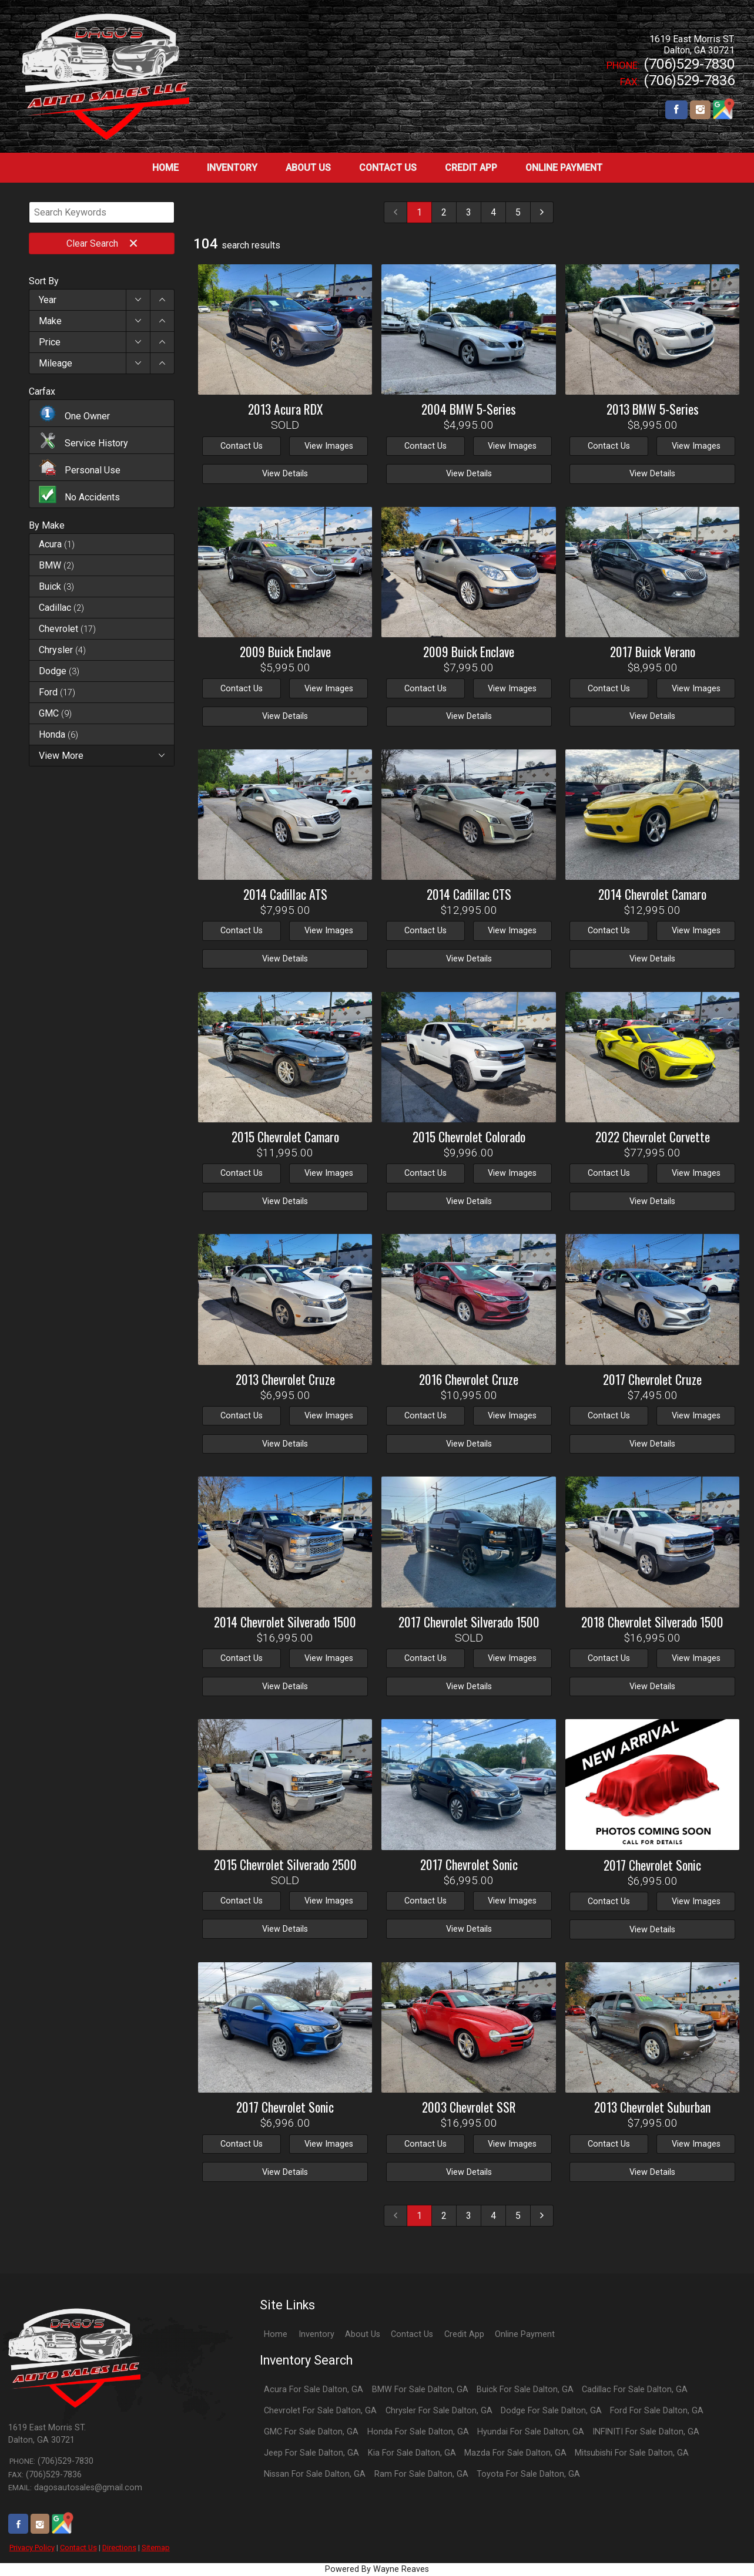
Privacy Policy (32, 2547)
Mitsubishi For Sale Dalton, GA (632, 2453)
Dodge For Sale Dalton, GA (551, 2411)
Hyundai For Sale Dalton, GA (530, 2432)
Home (275, 2334)
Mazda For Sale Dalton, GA (515, 2453)
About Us (362, 2334)
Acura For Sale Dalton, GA (313, 2390)
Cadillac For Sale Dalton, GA (635, 2390)
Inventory (316, 2334)
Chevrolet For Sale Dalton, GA (320, 2411)
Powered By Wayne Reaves (377, 2569)
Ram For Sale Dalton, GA (421, 2474)
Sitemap (156, 2547)
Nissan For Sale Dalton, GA (315, 2474)
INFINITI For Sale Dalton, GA (645, 2432)
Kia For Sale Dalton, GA (412, 2453)
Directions (119, 2547)
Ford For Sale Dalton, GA (656, 2411)
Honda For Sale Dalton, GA (418, 2432)
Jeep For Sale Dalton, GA (311, 2453)
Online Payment (525, 2334)
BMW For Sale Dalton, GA (420, 2390)
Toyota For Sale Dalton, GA (528, 2474)
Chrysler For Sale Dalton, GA (439, 2411)
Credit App (464, 2334)
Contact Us (78, 2547)
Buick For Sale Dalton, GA (525, 2390)
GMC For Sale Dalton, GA (311, 2432)
